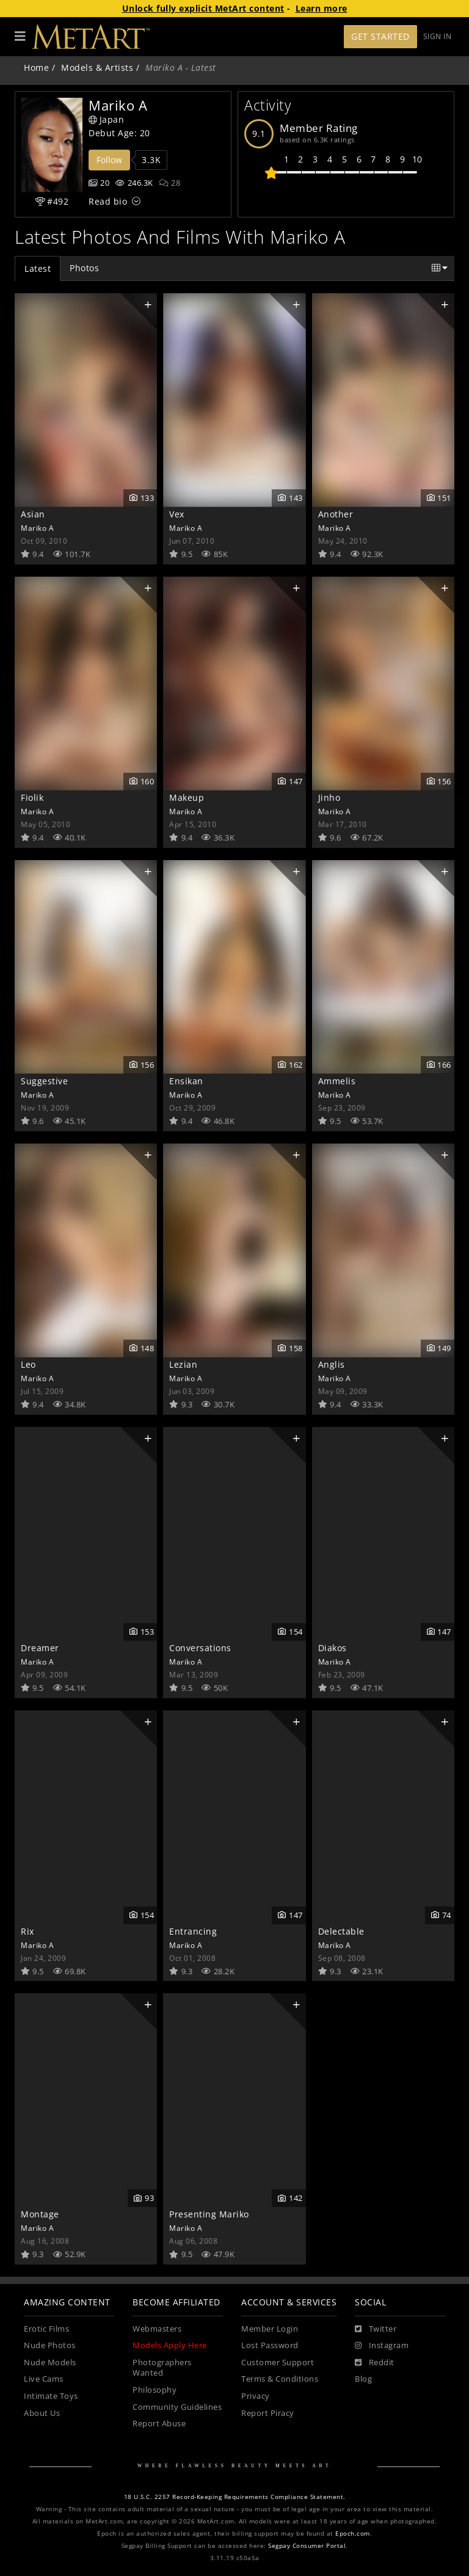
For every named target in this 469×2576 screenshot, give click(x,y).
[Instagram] (382, 2345)
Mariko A (37, 528)
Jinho (329, 797)
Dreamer (40, 1648)
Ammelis (337, 1081)
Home (36, 67)
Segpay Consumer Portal (307, 2546)
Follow (109, 160)
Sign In (437, 36)
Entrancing (193, 1931)
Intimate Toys (51, 2396)
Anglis (331, 1364)
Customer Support (277, 2362)
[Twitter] (375, 2329)
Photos (84, 268)
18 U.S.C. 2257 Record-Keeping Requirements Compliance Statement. (235, 2497)
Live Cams (44, 2379)
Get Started (380, 36)
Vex (176, 514)
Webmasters (157, 2329)
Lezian (183, 1364)
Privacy (255, 2396)
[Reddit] (374, 2362)
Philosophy (154, 2390)
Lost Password (270, 2345)
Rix (27, 1931)
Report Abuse (159, 2423)
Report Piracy (267, 2413)
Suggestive (44, 1081)
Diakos (332, 1648)
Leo (28, 1364)
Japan (106, 119)
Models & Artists (97, 67)
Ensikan (186, 1081)
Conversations (200, 1648)
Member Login (269, 2329)
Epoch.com (352, 2534)
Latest (37, 268)
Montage (40, 2214)
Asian (33, 514)
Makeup (186, 797)
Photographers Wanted (162, 2368)
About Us (42, 2413)
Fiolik (32, 797)
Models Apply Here (170, 2345)
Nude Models (50, 2362)
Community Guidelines (177, 2407)
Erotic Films (46, 2329)
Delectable (341, 1931)
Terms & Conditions (279, 2379)
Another (336, 514)
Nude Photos (50, 2345)
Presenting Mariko (209, 2214)
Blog (363, 2379)
